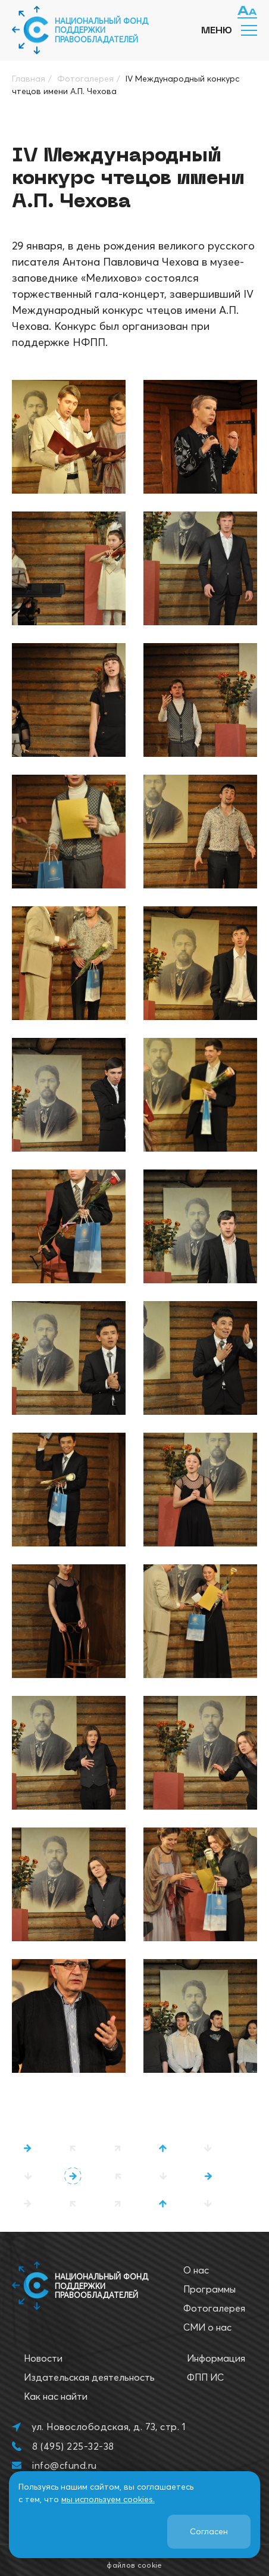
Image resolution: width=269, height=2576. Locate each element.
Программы (209, 2289)
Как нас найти (55, 2396)
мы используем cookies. (108, 2499)
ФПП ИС (205, 2377)
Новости (43, 2358)
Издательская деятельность (89, 2377)
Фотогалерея (214, 2308)
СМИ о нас (207, 2327)
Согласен (209, 2531)
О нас (196, 2270)
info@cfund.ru (64, 2465)
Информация (216, 2358)
